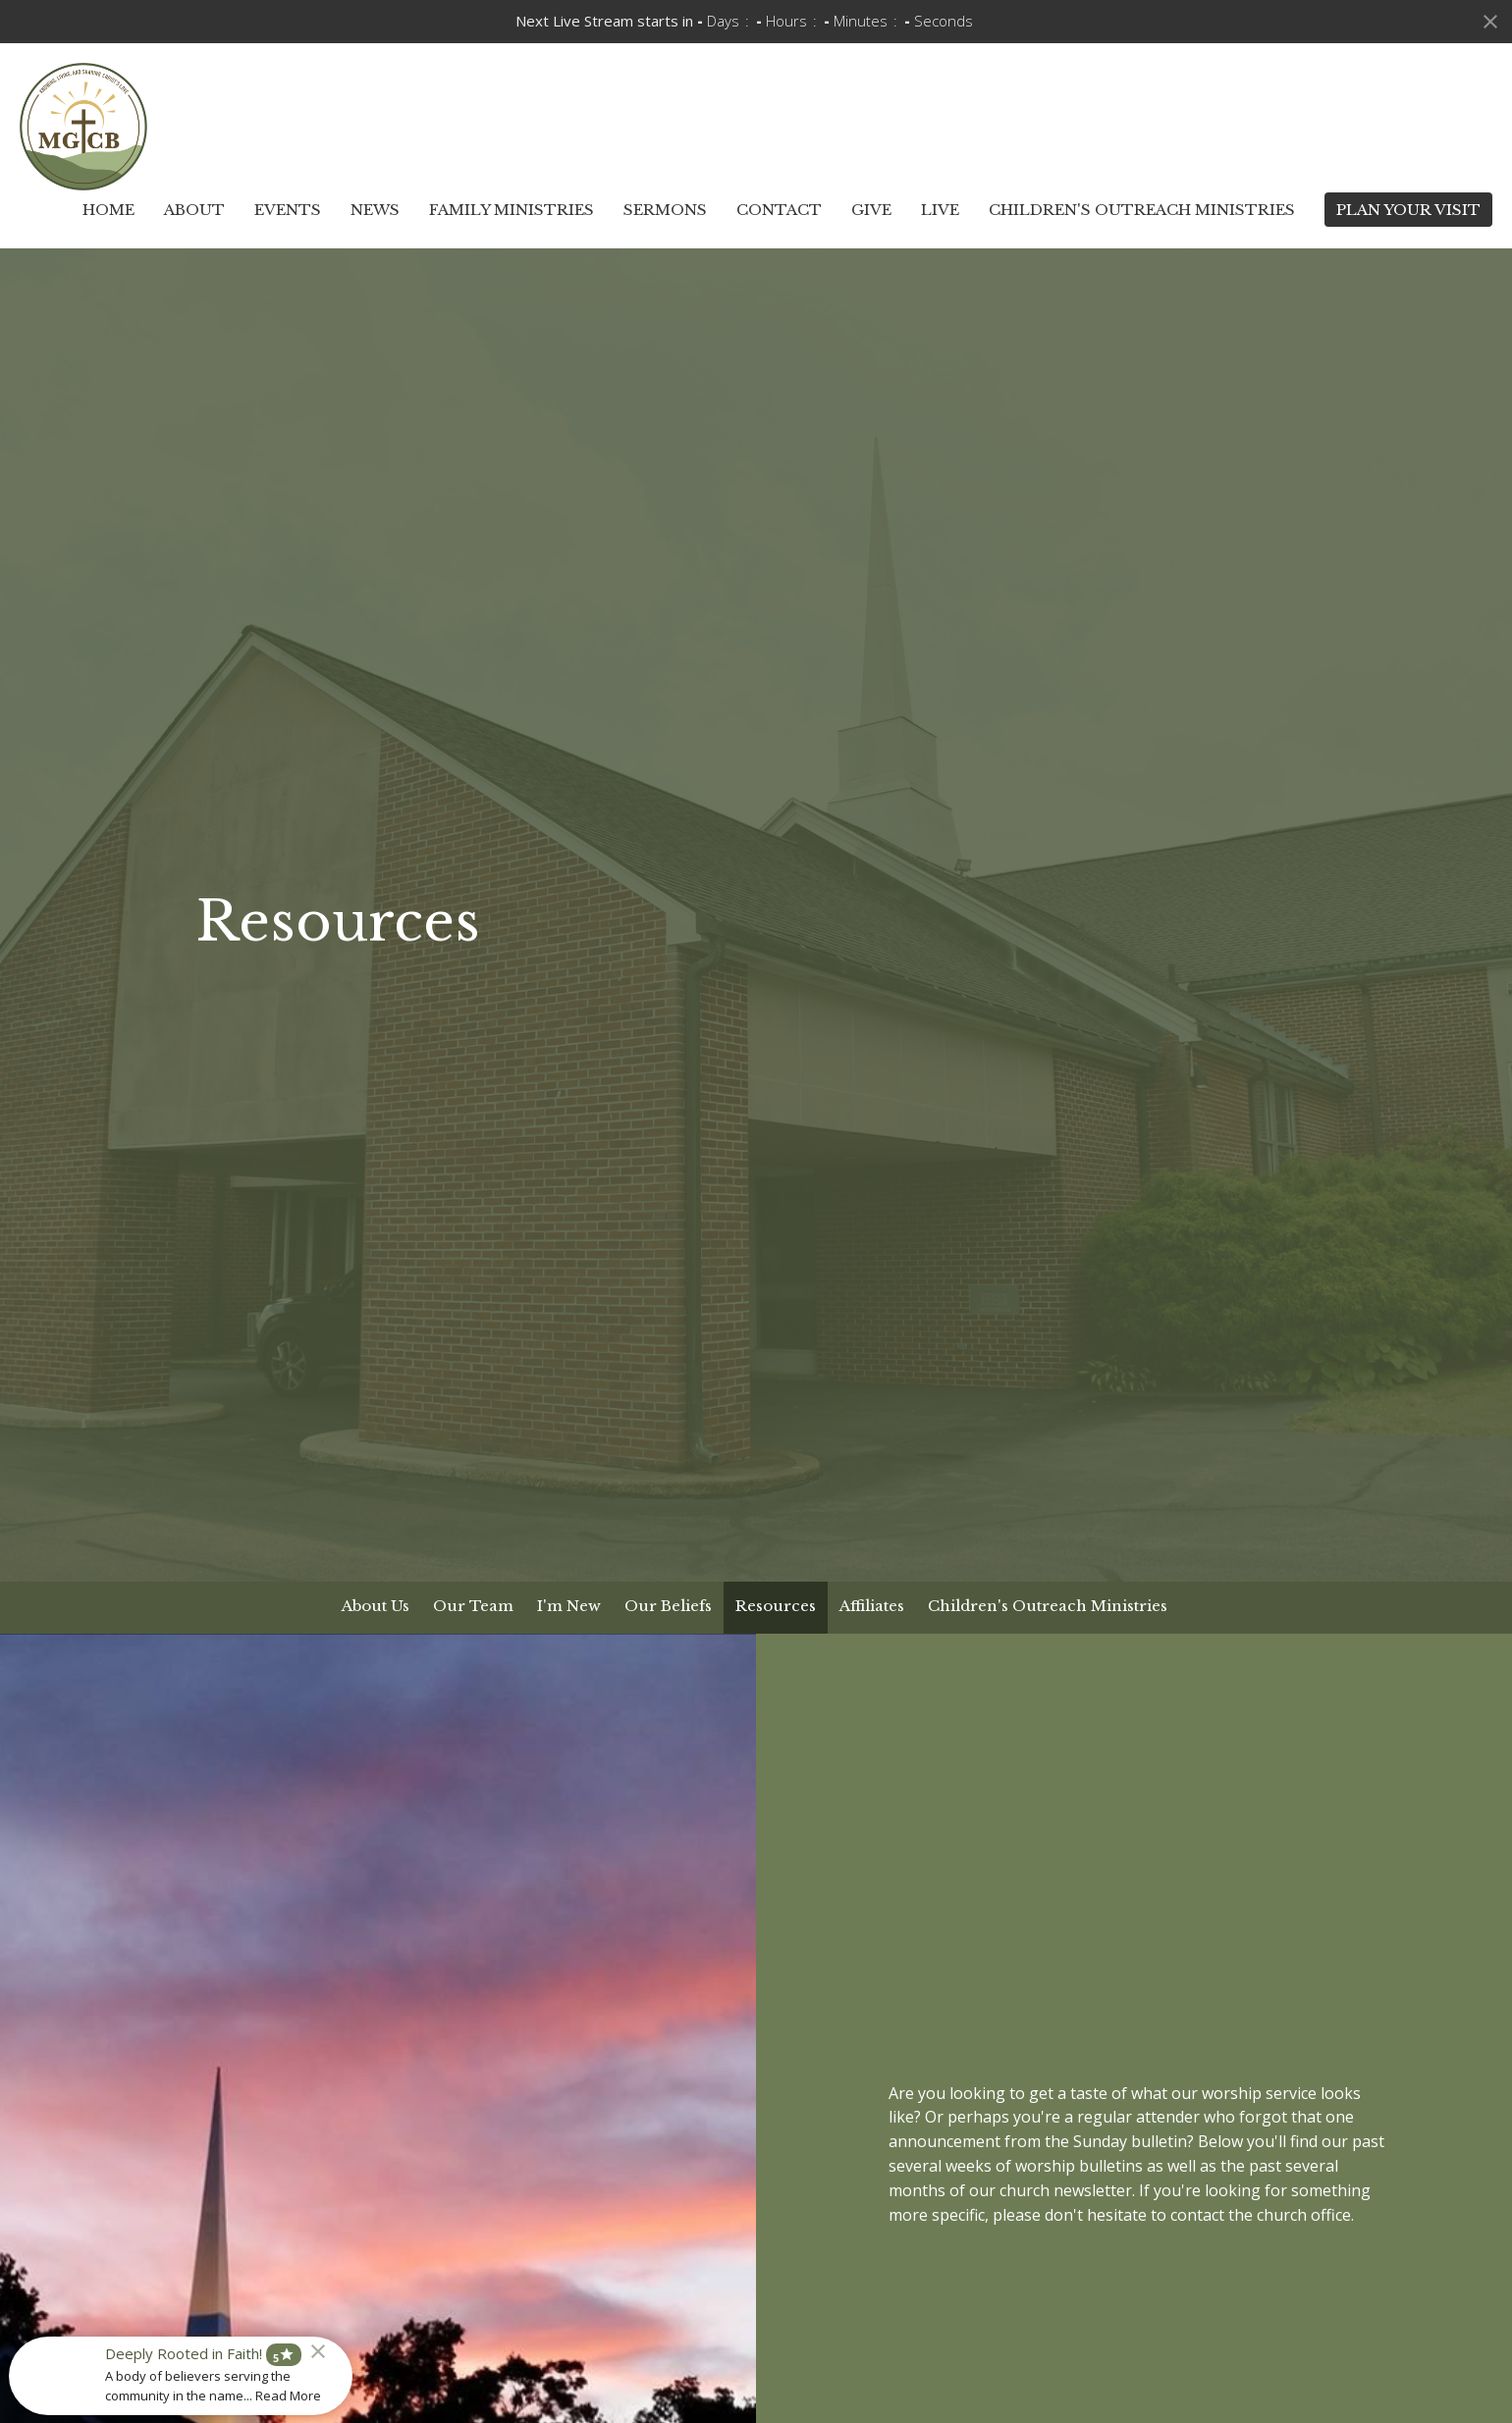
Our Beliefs (668, 1605)
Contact (779, 209)
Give (871, 209)
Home (108, 209)
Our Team (473, 1605)
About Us (375, 1605)
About (194, 209)
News (375, 209)
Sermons (665, 209)
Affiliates (871, 1605)
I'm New (569, 1605)
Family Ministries (511, 209)
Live (940, 209)
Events (287, 209)
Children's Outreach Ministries (1142, 209)
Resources (775, 1605)
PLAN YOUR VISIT (1408, 209)
